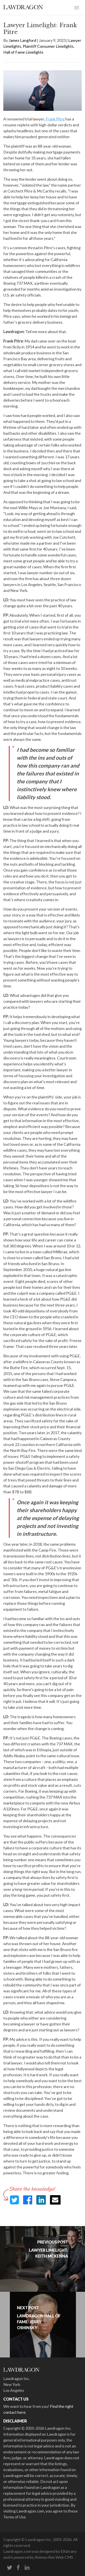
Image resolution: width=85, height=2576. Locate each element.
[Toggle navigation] (77, 7)
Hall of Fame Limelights (23, 52)
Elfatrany (69, 2551)
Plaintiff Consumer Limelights (48, 46)
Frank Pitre (55, 119)
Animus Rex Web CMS (54, 2557)
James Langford (22, 40)
